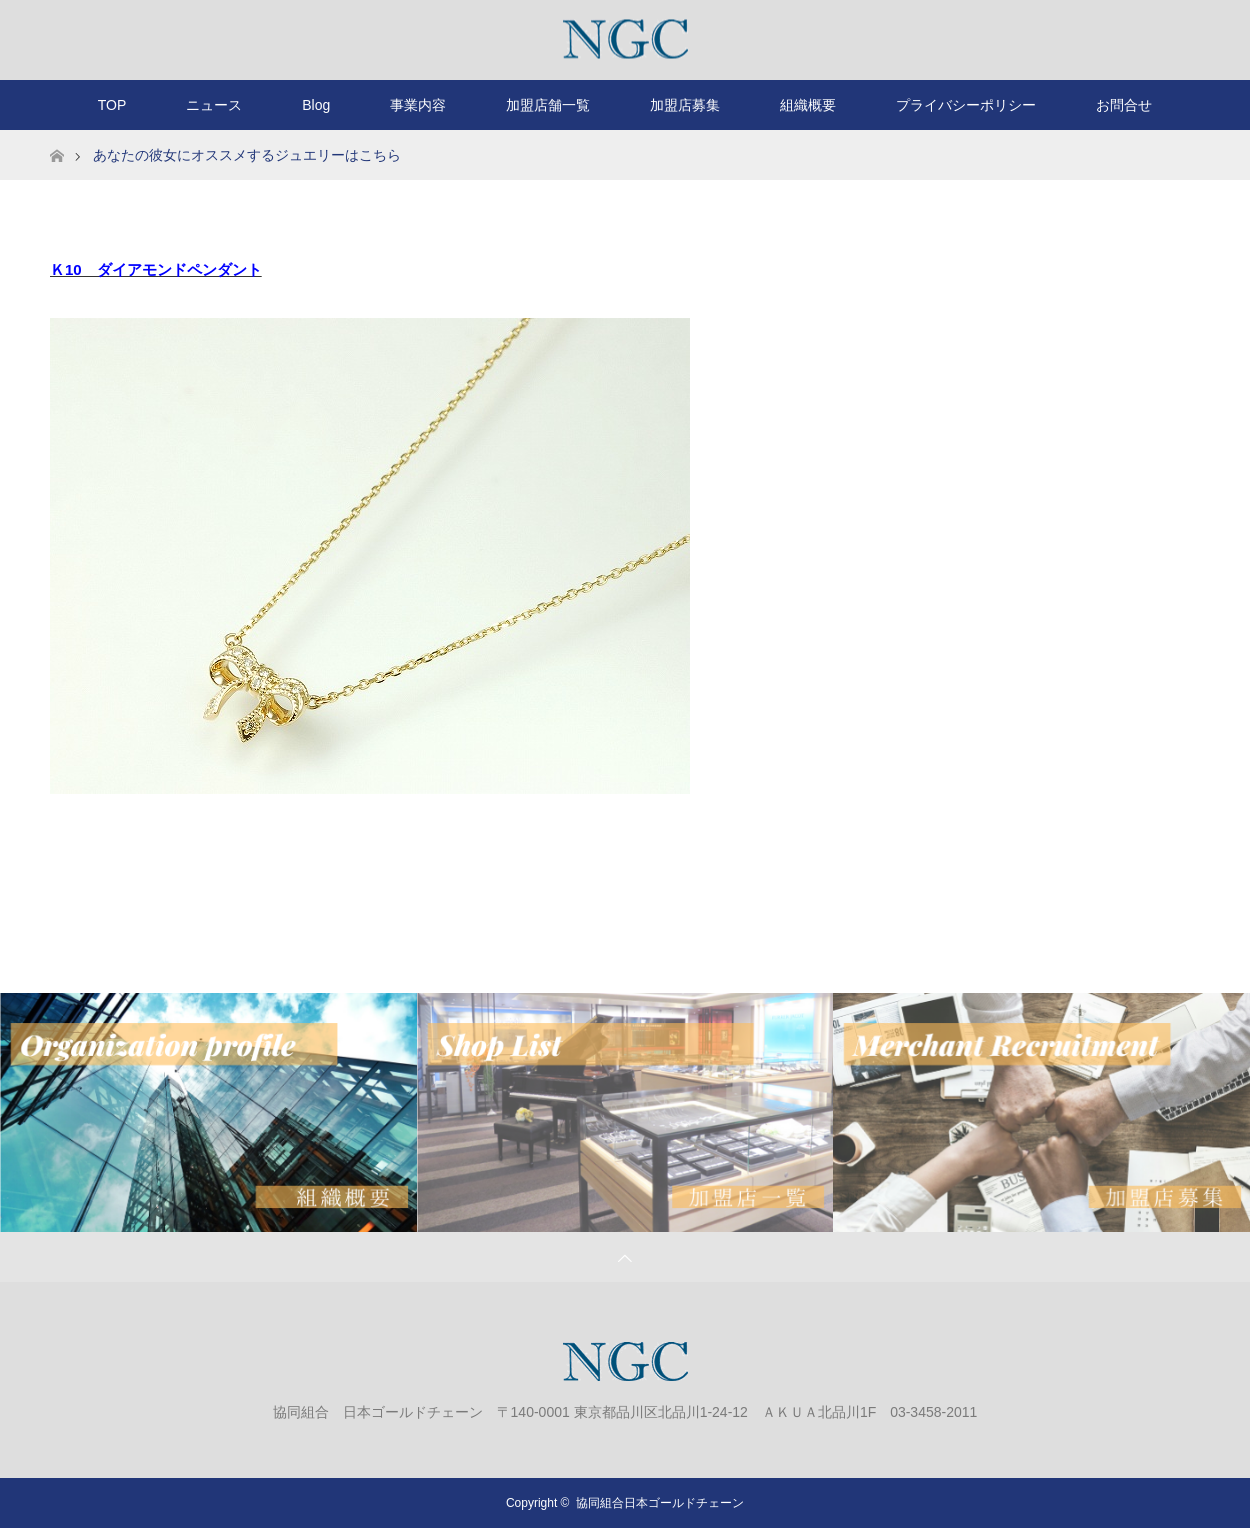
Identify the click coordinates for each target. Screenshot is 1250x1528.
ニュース (214, 105)
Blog (316, 105)
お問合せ (1124, 105)
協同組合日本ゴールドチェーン (660, 1503)
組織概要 (808, 105)
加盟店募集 (685, 105)
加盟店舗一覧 (548, 105)
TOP (112, 105)
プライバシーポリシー (966, 105)
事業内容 (418, 105)
